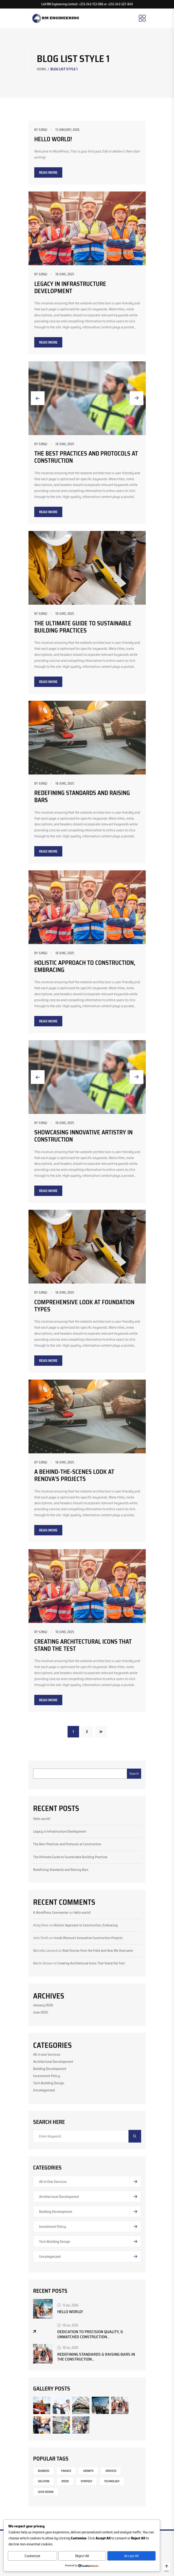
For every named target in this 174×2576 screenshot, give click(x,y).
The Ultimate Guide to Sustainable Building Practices (82, 626)
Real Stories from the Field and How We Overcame (98, 1950)
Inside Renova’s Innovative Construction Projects (88, 1938)
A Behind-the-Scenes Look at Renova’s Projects (74, 1475)
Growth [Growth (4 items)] (88, 2471)
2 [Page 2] (87, 1731)
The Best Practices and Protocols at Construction (86, 457)
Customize (32, 2556)
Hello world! (53, 139)
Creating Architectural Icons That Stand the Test (83, 1645)
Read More (48, 172)
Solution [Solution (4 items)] (43, 2481)
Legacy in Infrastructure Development (70, 287)
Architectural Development (53, 2061)
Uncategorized (44, 2090)
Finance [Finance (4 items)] (66, 2471)
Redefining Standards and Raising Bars (82, 796)
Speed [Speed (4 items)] (65, 2481)
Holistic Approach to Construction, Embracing (84, 966)
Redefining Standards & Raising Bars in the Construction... (96, 2357)
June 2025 (40, 2012)
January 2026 (43, 2005)
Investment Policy (46, 2076)
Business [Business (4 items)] (43, 2471)
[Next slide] (136, 398)
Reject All (82, 2556)
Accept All (131, 2556)
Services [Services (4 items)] (111, 2471)
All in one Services (46, 2054)
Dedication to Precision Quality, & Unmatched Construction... (90, 2334)
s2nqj (43, 129)
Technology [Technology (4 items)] (112, 2481)
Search (134, 1773)
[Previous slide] (38, 398)
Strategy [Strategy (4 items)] (86, 2481)
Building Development (49, 2069)
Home (41, 69)
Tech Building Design (48, 2083)
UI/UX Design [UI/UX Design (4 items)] (46, 2492)
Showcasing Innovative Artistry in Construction (83, 1136)
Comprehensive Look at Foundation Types (84, 1305)
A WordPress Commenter (50, 1912)
